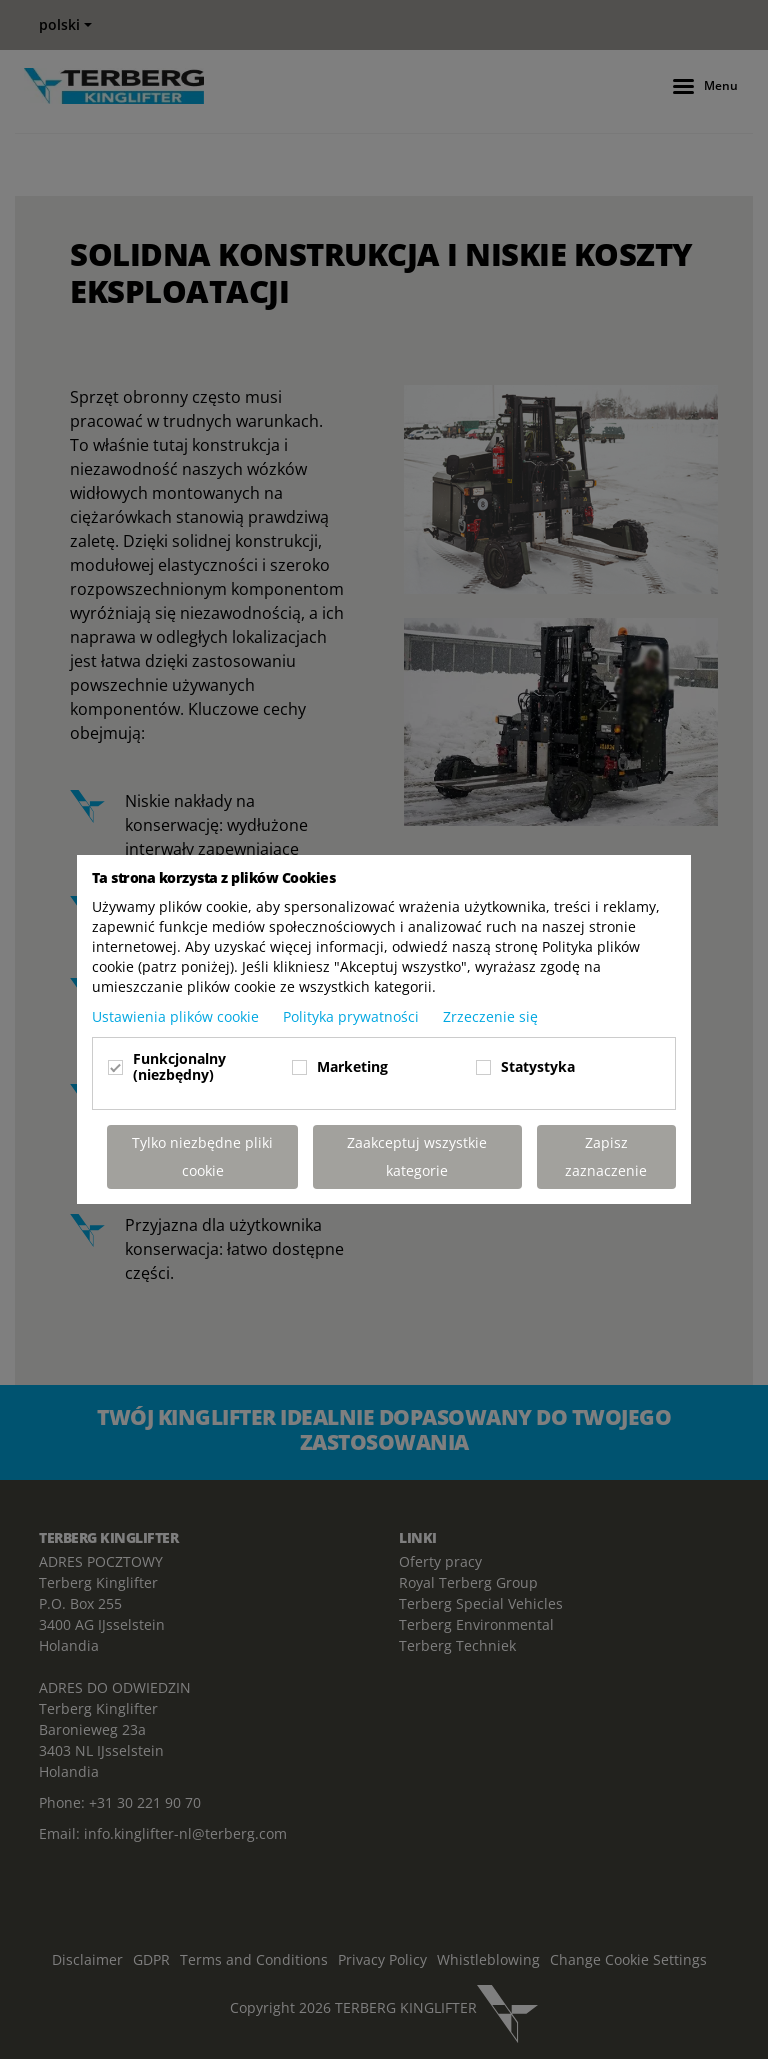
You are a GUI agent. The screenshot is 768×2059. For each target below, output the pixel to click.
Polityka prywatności (353, 1016)
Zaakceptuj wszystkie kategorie (417, 1156)
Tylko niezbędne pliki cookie (202, 1156)
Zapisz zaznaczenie (606, 1156)
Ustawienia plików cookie (177, 1016)
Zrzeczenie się (490, 1016)
